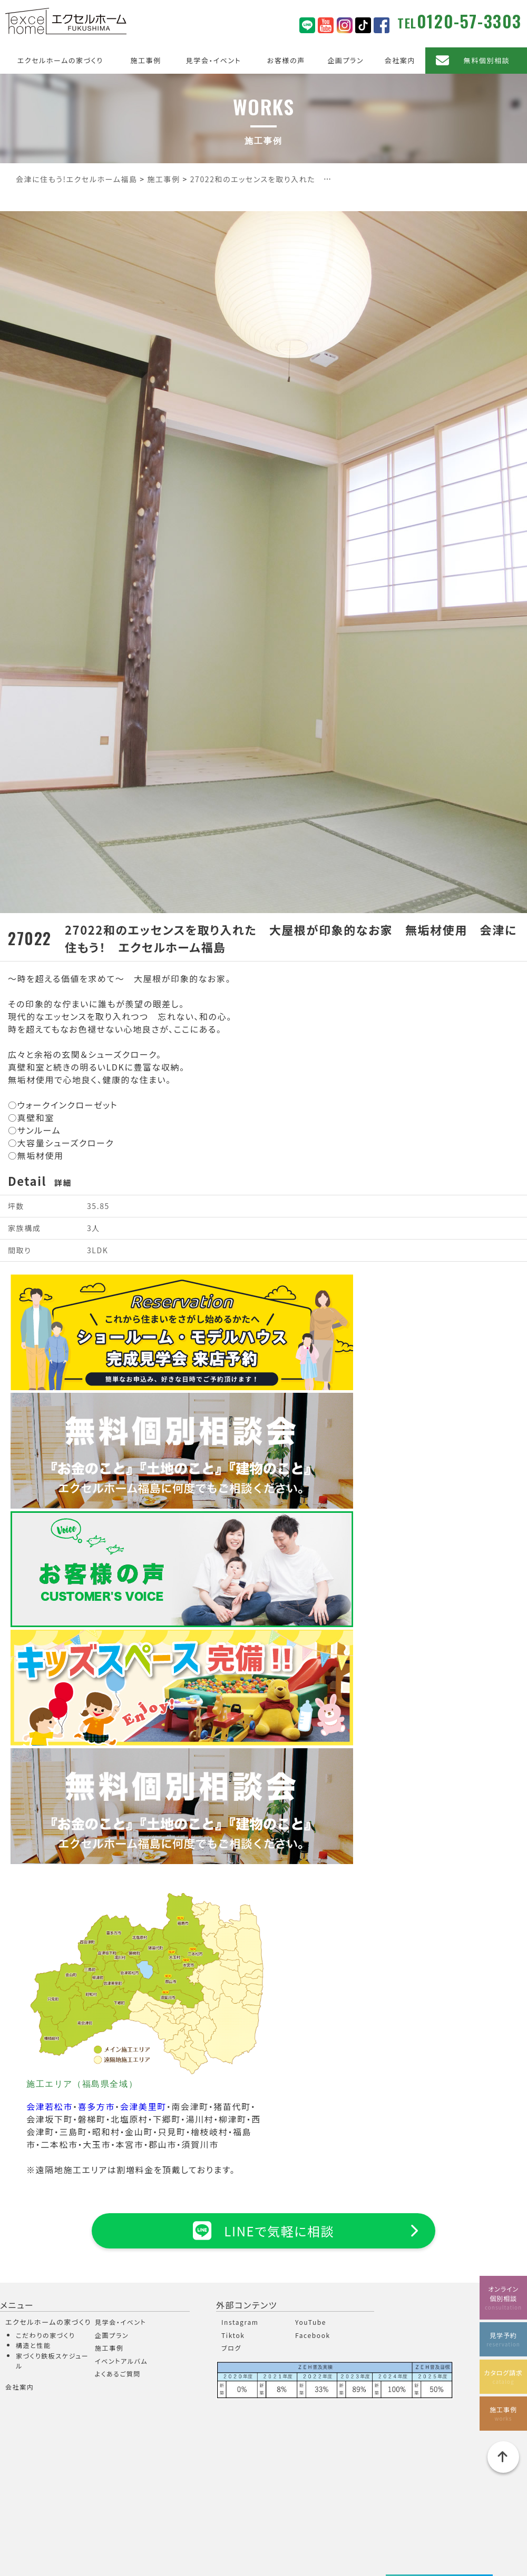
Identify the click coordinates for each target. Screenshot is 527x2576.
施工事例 (145, 60)
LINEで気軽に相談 (263, 2230)
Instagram (239, 2321)
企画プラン (345, 60)
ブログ (231, 2347)
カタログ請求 (503, 2376)
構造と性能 (33, 2345)
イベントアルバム (121, 2360)
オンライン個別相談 (503, 2297)
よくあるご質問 (118, 2373)
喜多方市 (96, 2106)
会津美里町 (143, 2106)
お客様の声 (286, 60)
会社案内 (400, 60)
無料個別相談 (487, 60)
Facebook (312, 2335)
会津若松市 (49, 2106)
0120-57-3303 (469, 20)
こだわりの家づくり (45, 2335)
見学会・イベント (213, 60)
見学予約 (503, 2339)
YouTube (310, 2321)
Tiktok (233, 2335)
